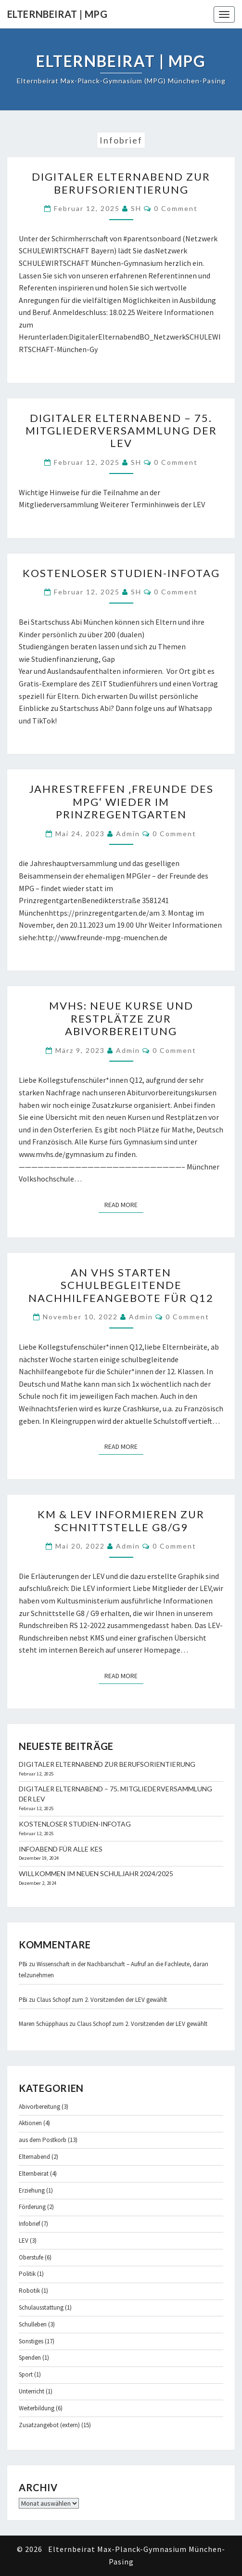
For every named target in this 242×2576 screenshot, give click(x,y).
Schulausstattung (41, 2307)
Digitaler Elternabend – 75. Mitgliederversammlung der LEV (121, 430)
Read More (123, 1204)
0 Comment (176, 208)
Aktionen (30, 2123)
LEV (23, 2240)
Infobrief (29, 2224)
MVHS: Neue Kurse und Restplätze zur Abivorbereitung (121, 1018)
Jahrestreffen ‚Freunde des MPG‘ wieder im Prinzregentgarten (121, 801)
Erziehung (32, 2190)
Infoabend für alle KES (60, 1849)
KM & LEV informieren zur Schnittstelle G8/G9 (121, 1520)
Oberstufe (31, 2257)
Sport (26, 2374)
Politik (27, 2274)
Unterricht (31, 2391)
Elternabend (34, 2157)
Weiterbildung (36, 2408)
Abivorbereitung (39, 2107)
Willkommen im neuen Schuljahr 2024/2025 (96, 1873)
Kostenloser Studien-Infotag (121, 572)
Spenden (30, 2357)
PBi (23, 1964)
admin (128, 833)
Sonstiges (31, 2341)
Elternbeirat (34, 2173)
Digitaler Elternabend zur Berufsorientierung (121, 183)
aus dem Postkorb (42, 2140)
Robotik (29, 2291)
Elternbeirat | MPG (57, 14)
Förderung (32, 2207)
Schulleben (33, 2324)
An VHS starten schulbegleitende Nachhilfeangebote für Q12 (121, 1285)
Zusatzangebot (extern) (49, 2425)
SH (136, 208)
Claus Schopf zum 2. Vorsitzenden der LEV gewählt (102, 2000)
